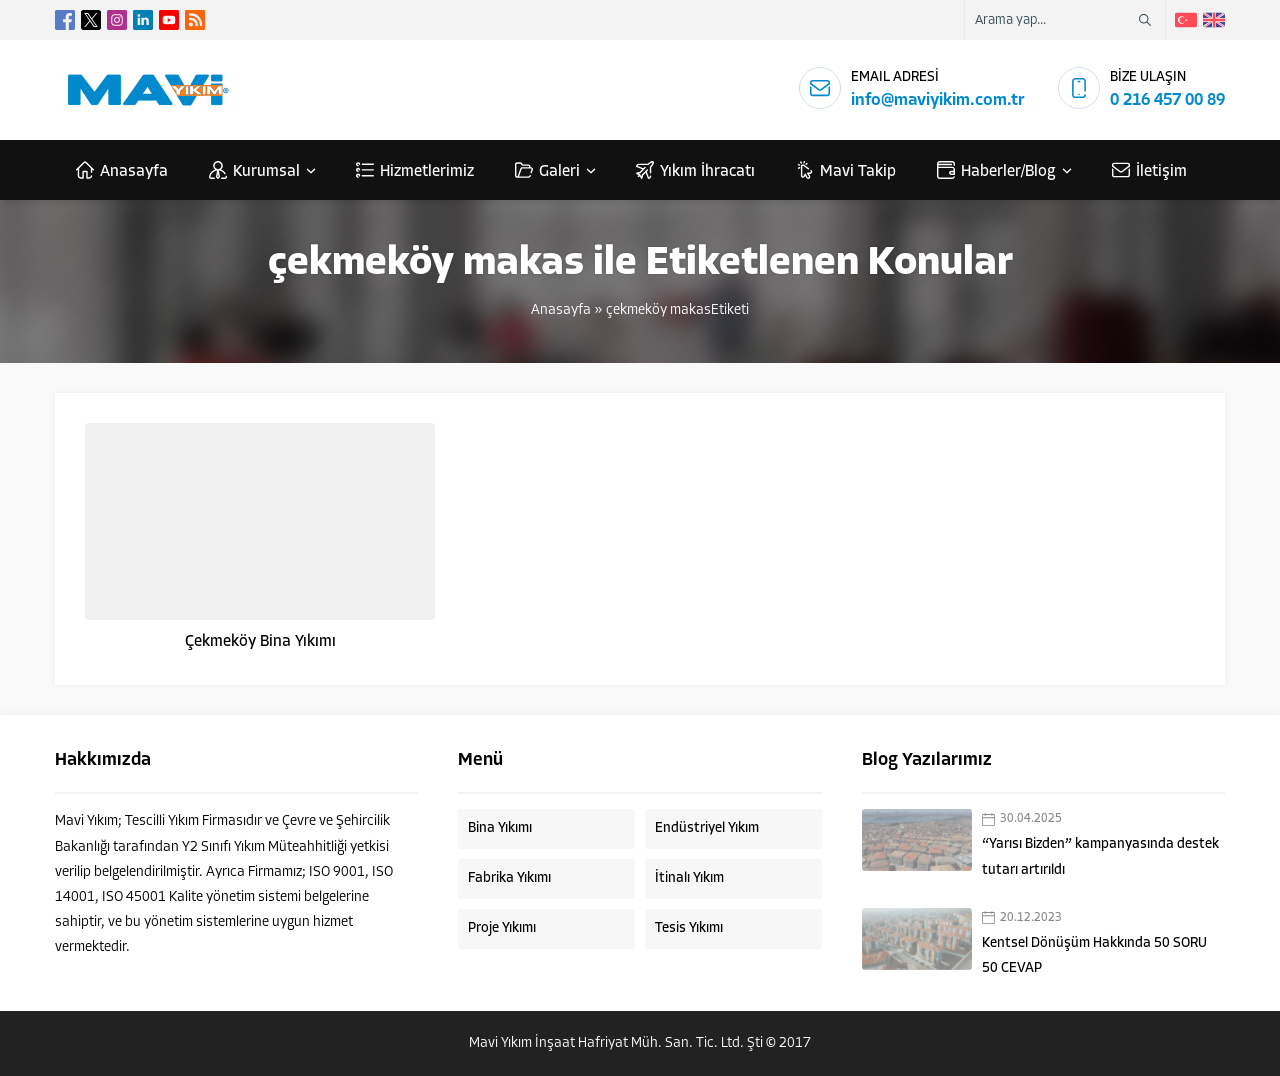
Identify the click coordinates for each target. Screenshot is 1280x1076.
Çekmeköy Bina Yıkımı (260, 642)
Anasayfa (561, 310)
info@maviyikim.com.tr (938, 100)
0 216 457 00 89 (1167, 100)
